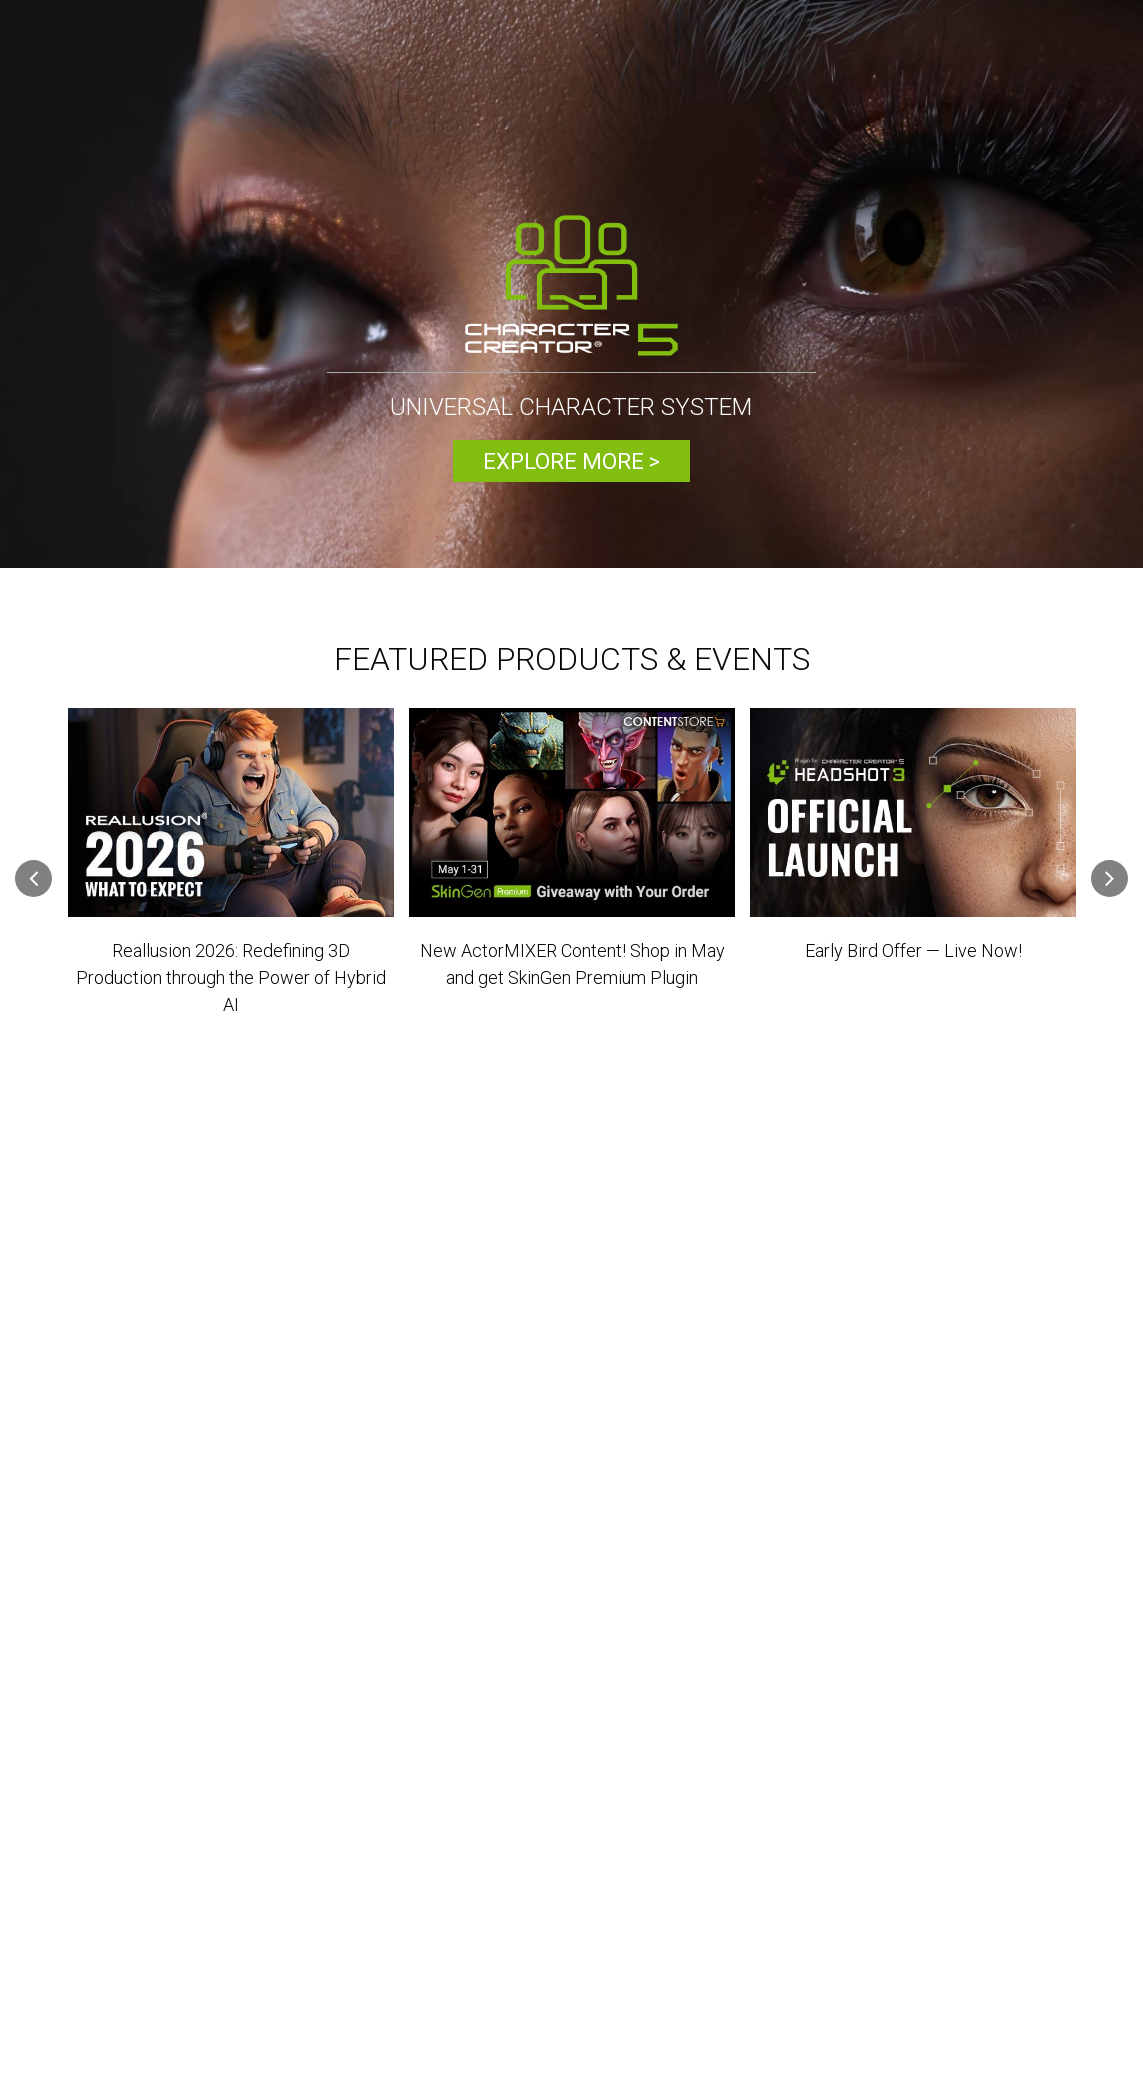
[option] (571, 286)
